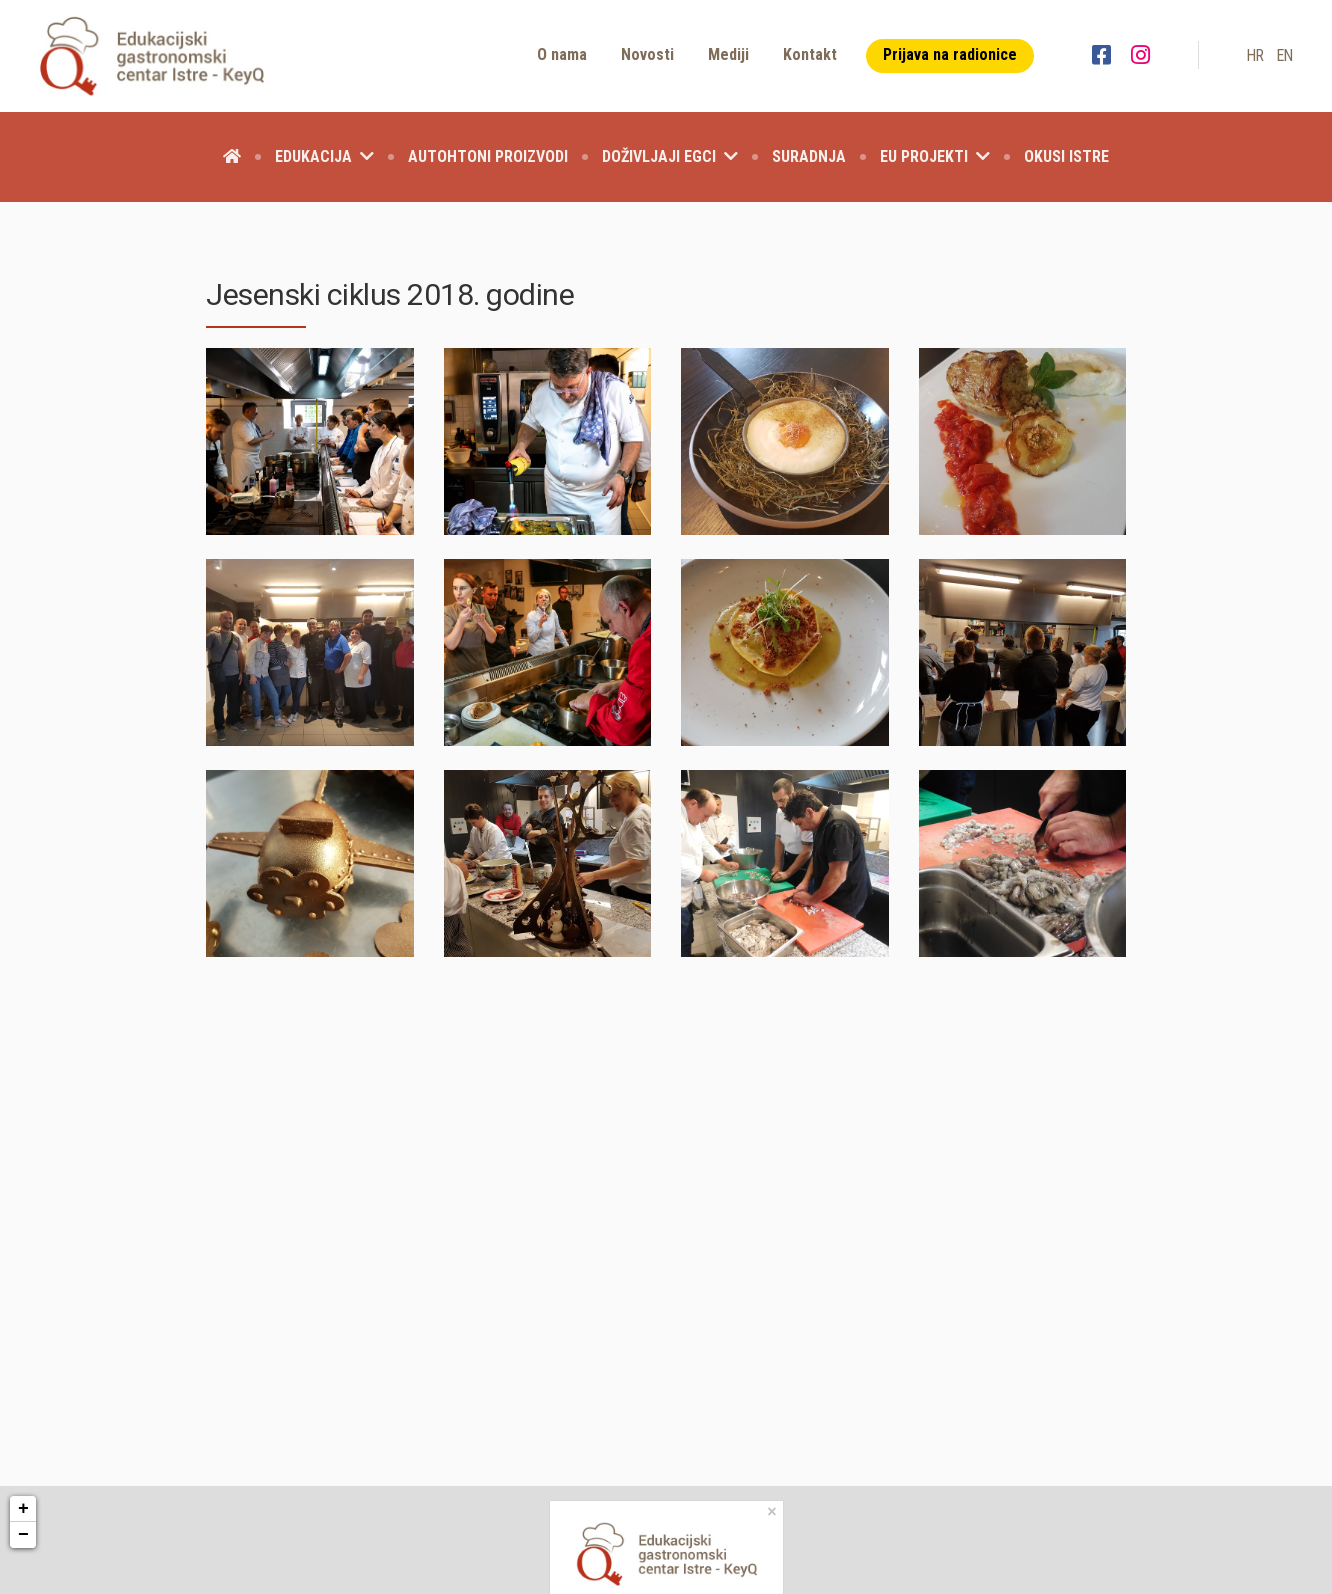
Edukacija (324, 156)
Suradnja (809, 156)
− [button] (23, 1535)
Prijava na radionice (950, 54)
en (1284, 55)
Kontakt (810, 54)
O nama (562, 54)
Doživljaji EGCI (670, 156)
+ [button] (23, 1509)
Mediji (728, 54)
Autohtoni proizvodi (488, 156)
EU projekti (935, 156)
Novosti (647, 54)
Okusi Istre (1066, 156)
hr (1255, 55)
